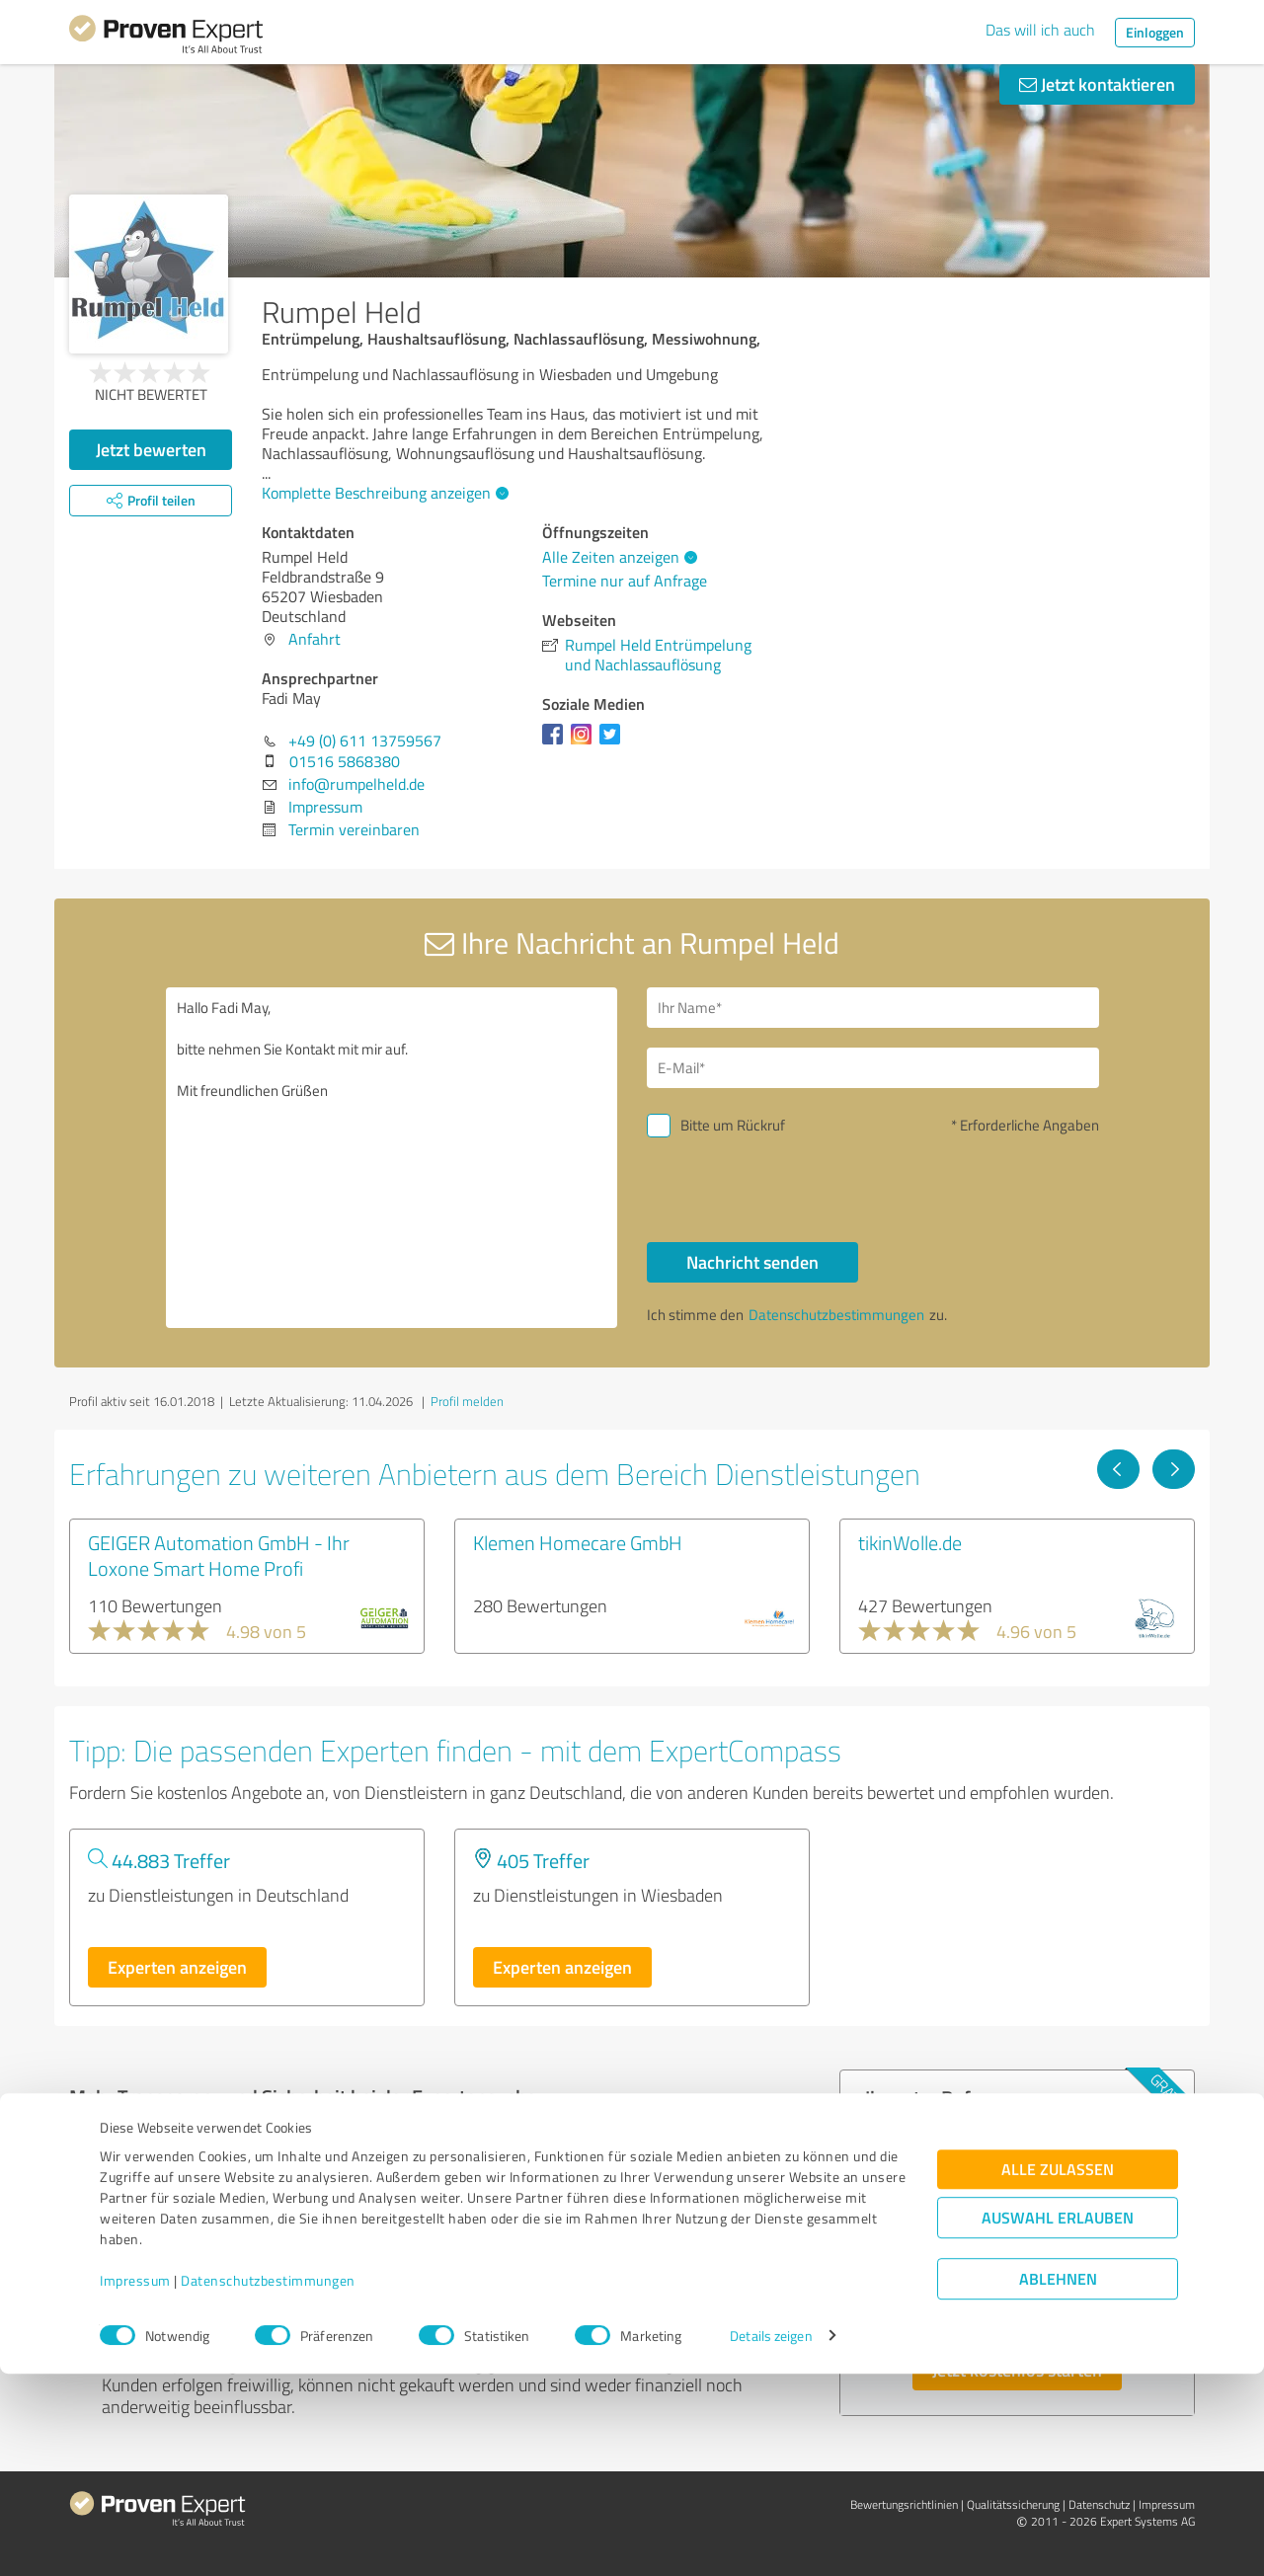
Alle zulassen (1057, 2372)
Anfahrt (314, 639)
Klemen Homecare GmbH (577, 1542)
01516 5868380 (344, 761)
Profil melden (467, 1401)
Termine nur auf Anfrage (624, 580)
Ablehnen (1058, 2481)
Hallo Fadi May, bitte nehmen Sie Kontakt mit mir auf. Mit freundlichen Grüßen (392, 1157)
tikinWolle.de (910, 1542)
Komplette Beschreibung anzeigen (383, 493)
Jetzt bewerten (151, 449)
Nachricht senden (752, 1262)
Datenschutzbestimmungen (268, 2483)
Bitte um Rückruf (732, 1125)
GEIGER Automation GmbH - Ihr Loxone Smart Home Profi (219, 1555)
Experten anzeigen (177, 1967)
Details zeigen (771, 2539)
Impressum (135, 2483)
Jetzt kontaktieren (1097, 84)
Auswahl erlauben (1058, 2420)
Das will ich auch (1040, 29)
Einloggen (1155, 32)
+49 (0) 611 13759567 (364, 740)
